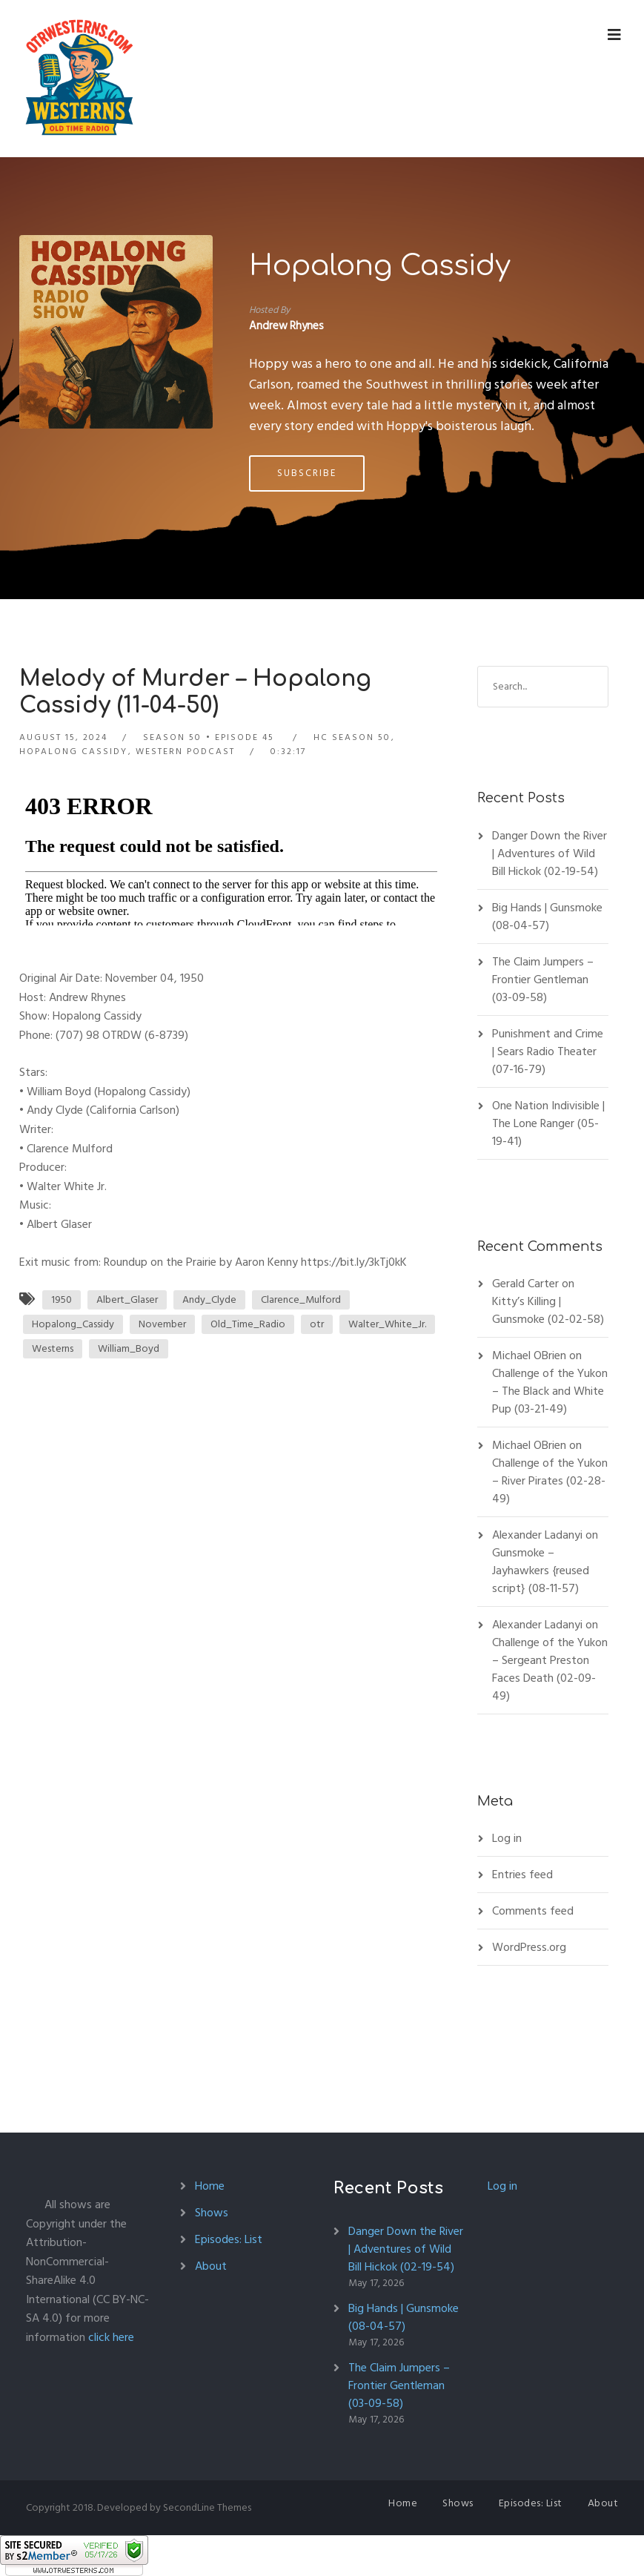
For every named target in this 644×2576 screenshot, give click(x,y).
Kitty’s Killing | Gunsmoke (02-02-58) (548, 1310)
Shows (211, 2212)
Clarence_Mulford (301, 1299)
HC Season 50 (352, 737)
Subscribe (306, 473)
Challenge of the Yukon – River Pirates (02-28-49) (550, 1480)
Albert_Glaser (127, 1299)
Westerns (52, 1348)
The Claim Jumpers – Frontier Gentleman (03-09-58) (543, 979)
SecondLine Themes (207, 2507)
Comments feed (533, 1911)
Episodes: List (228, 2239)
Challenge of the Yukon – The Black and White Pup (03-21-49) (550, 1391)
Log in (507, 1838)
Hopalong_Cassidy (73, 1323)
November (162, 1323)
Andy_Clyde (209, 1299)
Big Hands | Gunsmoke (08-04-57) (547, 916)
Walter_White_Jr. (387, 1323)
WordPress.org (529, 1947)
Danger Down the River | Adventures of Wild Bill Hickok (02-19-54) (549, 853)
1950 (61, 1299)
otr (317, 1323)
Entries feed (522, 1874)
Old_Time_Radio (247, 1323)
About (211, 2266)
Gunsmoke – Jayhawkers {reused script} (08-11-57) (540, 1570)
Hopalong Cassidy (380, 266)
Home (210, 2186)
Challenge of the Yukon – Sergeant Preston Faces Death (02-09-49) (550, 1669)
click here (111, 2337)
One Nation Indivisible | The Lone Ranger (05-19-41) (548, 1123)
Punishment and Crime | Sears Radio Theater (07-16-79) (547, 1051)
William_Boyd (128, 1348)
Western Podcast (185, 751)
